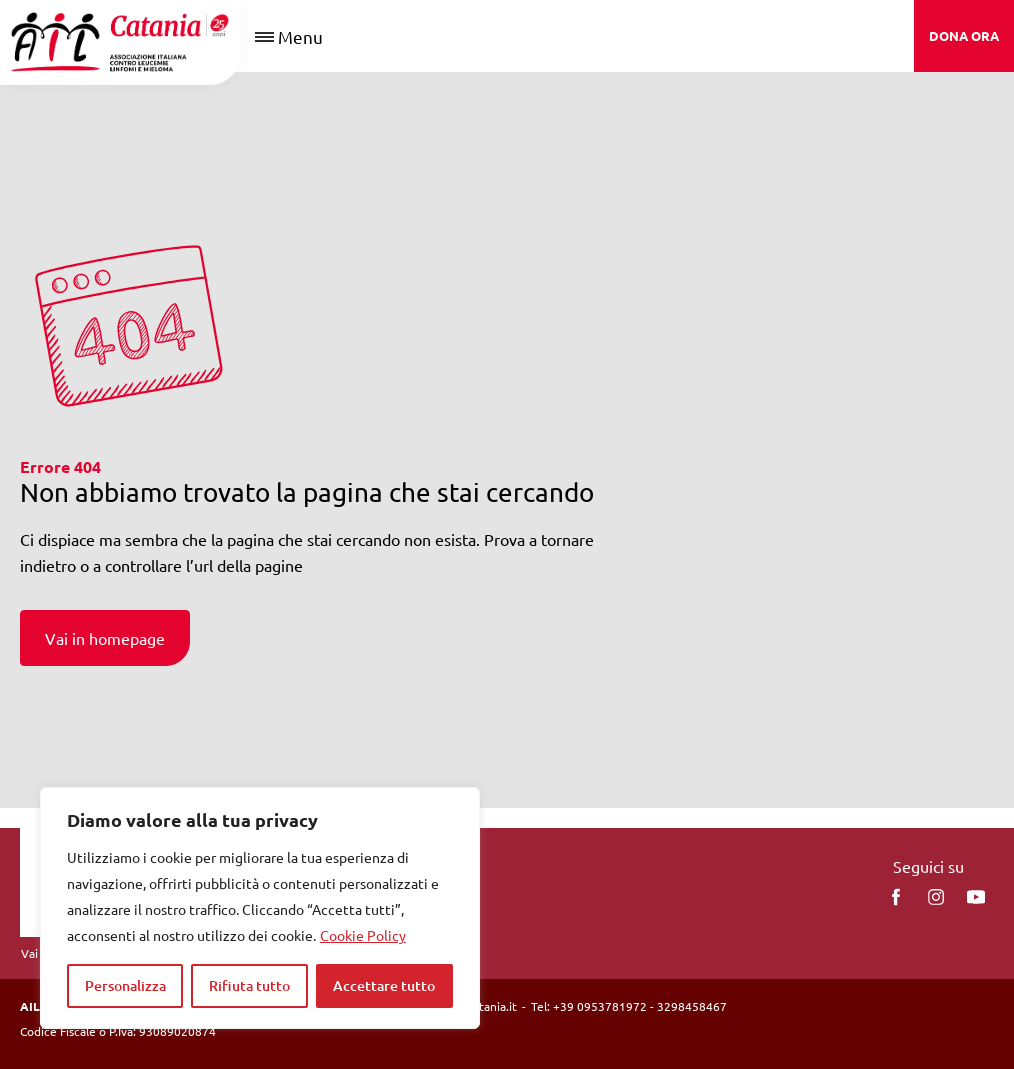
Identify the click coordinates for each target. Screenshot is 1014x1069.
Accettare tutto (384, 985)
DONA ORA (964, 35)
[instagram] (936, 897)
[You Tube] (976, 897)
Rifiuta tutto (249, 985)
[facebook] (896, 897)
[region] (260, 908)
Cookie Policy (363, 935)
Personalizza (125, 985)
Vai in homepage (105, 638)
